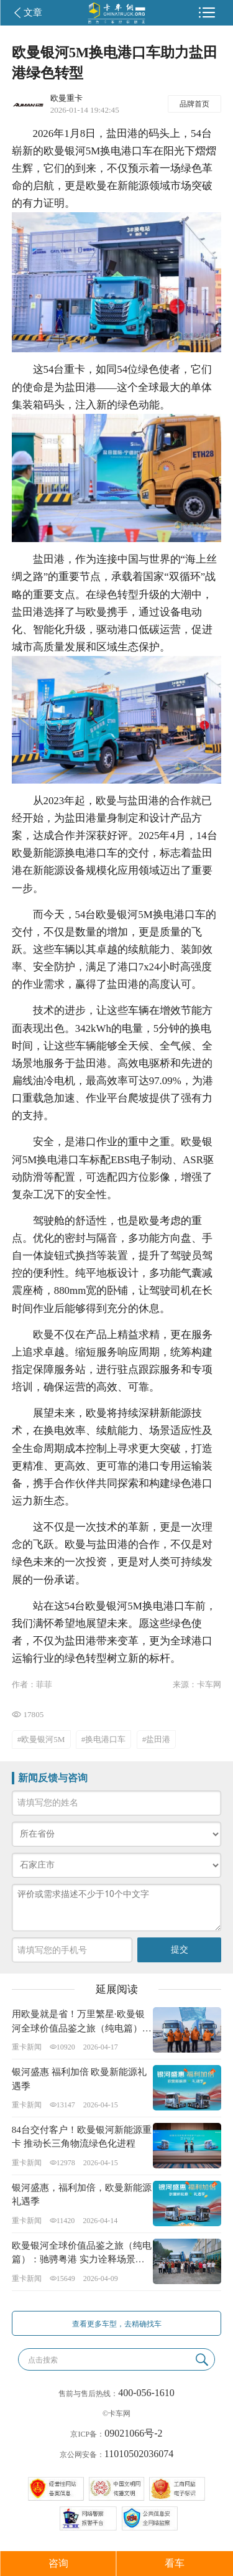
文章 (33, 12)
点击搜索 (43, 2360)
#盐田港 (156, 1739)
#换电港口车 (103, 1739)
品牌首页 (194, 104)
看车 (175, 2563)
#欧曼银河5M (41, 1739)
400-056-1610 (146, 2392)
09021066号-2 (133, 2433)
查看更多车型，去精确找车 (117, 2324)
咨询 (58, 2563)
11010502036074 (138, 2453)
